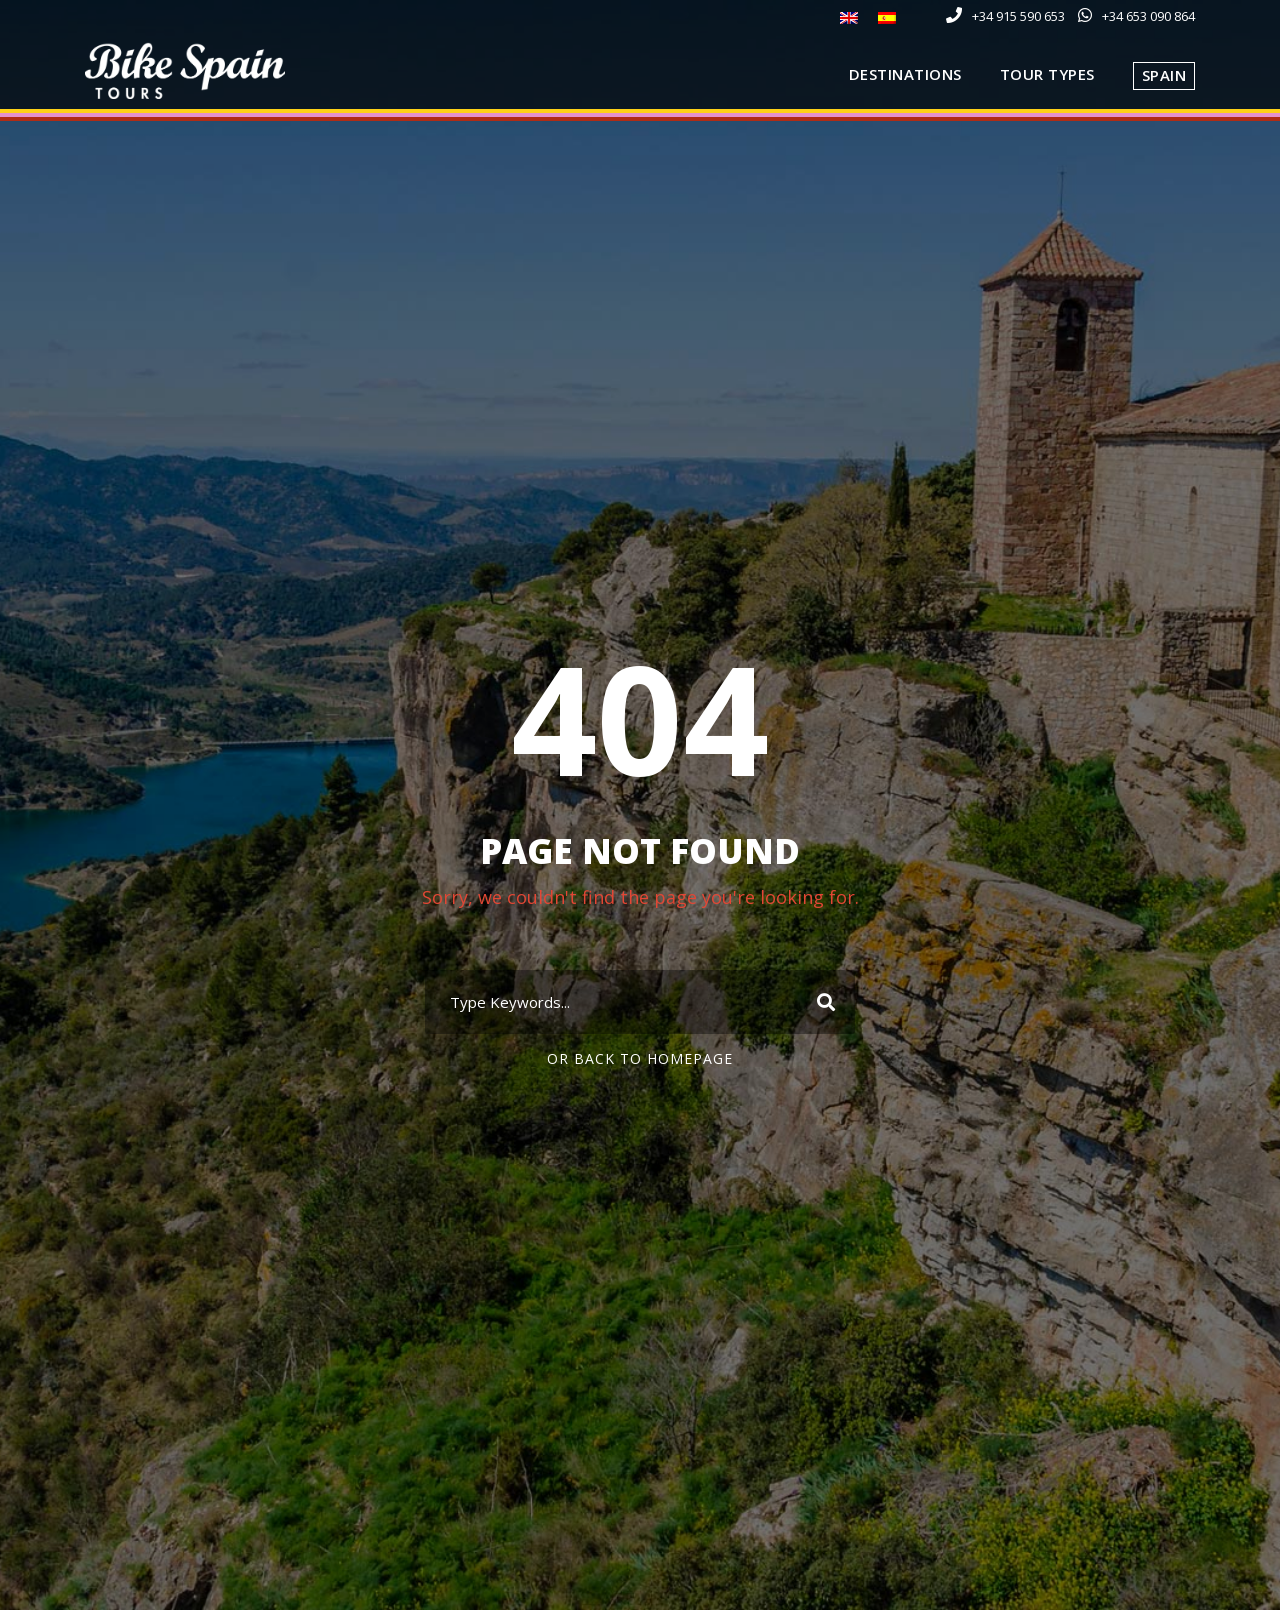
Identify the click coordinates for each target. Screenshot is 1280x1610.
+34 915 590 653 (1018, 16)
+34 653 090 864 (1148, 16)
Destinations (905, 74)
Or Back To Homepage (640, 1058)
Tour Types (1047, 74)
